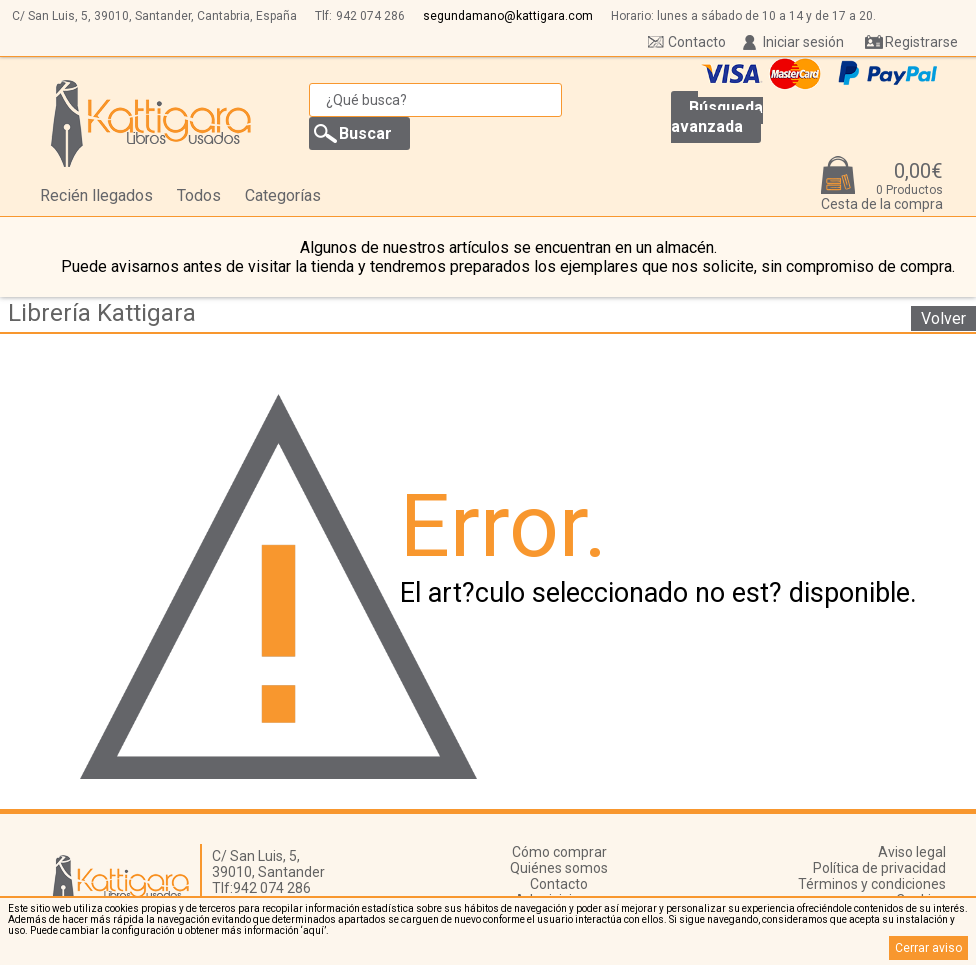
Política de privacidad (879, 868)
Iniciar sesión (803, 42)
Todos (199, 195)
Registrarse (921, 42)
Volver (943, 318)
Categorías (283, 195)
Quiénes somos (559, 868)
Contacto (697, 42)
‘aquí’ (313, 930)
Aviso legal (912, 852)
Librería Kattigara (102, 313)
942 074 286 (370, 16)
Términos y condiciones (872, 884)
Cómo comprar (559, 852)
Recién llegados (96, 195)
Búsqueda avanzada (717, 117)
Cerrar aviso (928, 948)
